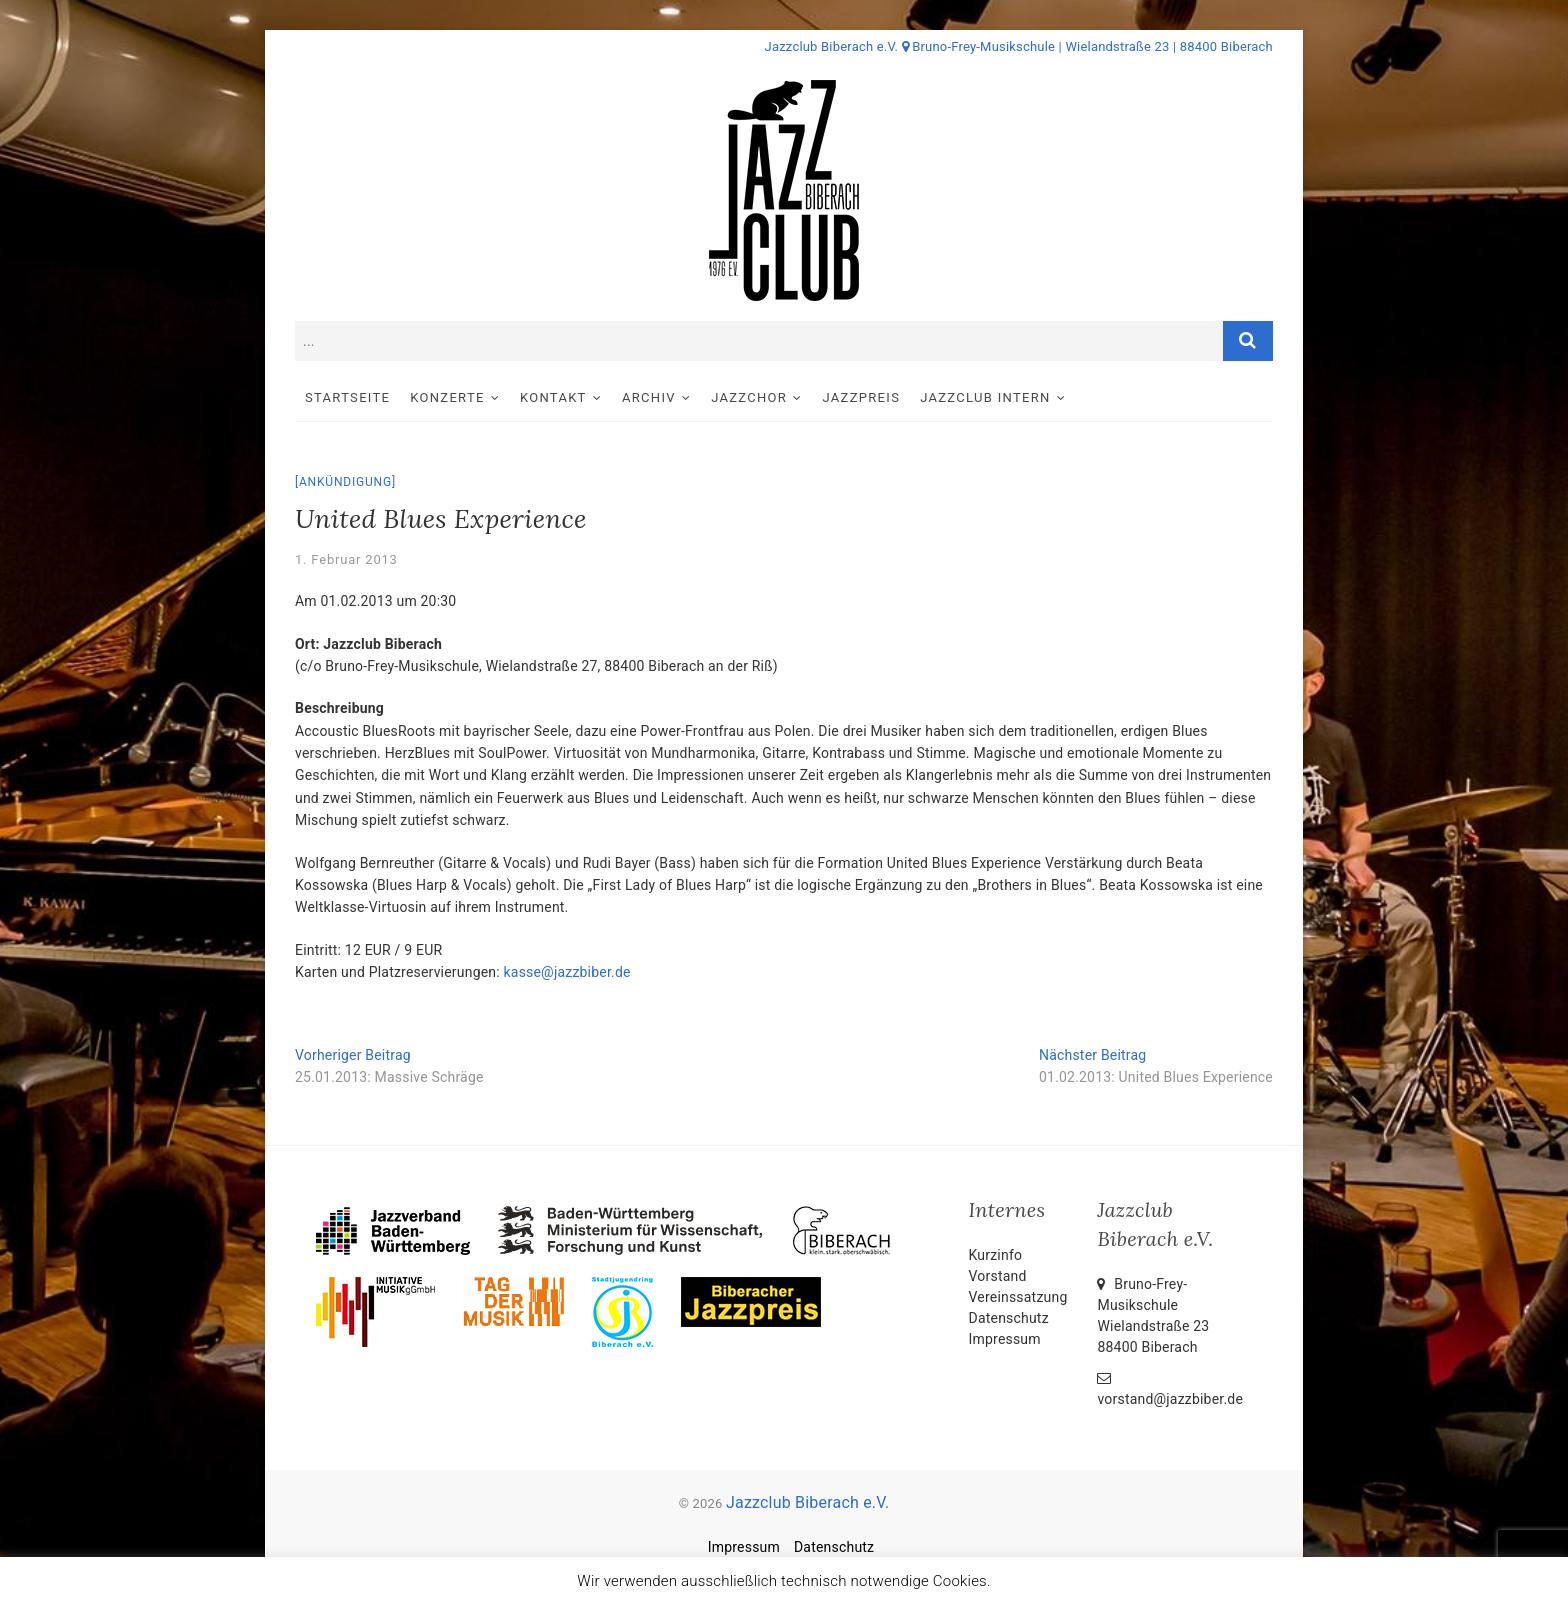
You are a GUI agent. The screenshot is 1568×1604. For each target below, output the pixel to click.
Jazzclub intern (985, 397)
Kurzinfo (996, 1255)
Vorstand (998, 1276)
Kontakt (553, 397)
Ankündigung (345, 482)
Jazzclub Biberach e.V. (807, 1502)
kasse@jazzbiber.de (567, 972)
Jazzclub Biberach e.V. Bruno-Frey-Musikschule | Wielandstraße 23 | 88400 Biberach (1019, 46)
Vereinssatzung (1018, 1297)
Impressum (1005, 1339)
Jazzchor (749, 397)
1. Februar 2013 (346, 559)
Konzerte (447, 397)
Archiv (649, 397)
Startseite (347, 397)
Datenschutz (1009, 1318)
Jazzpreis (862, 397)
